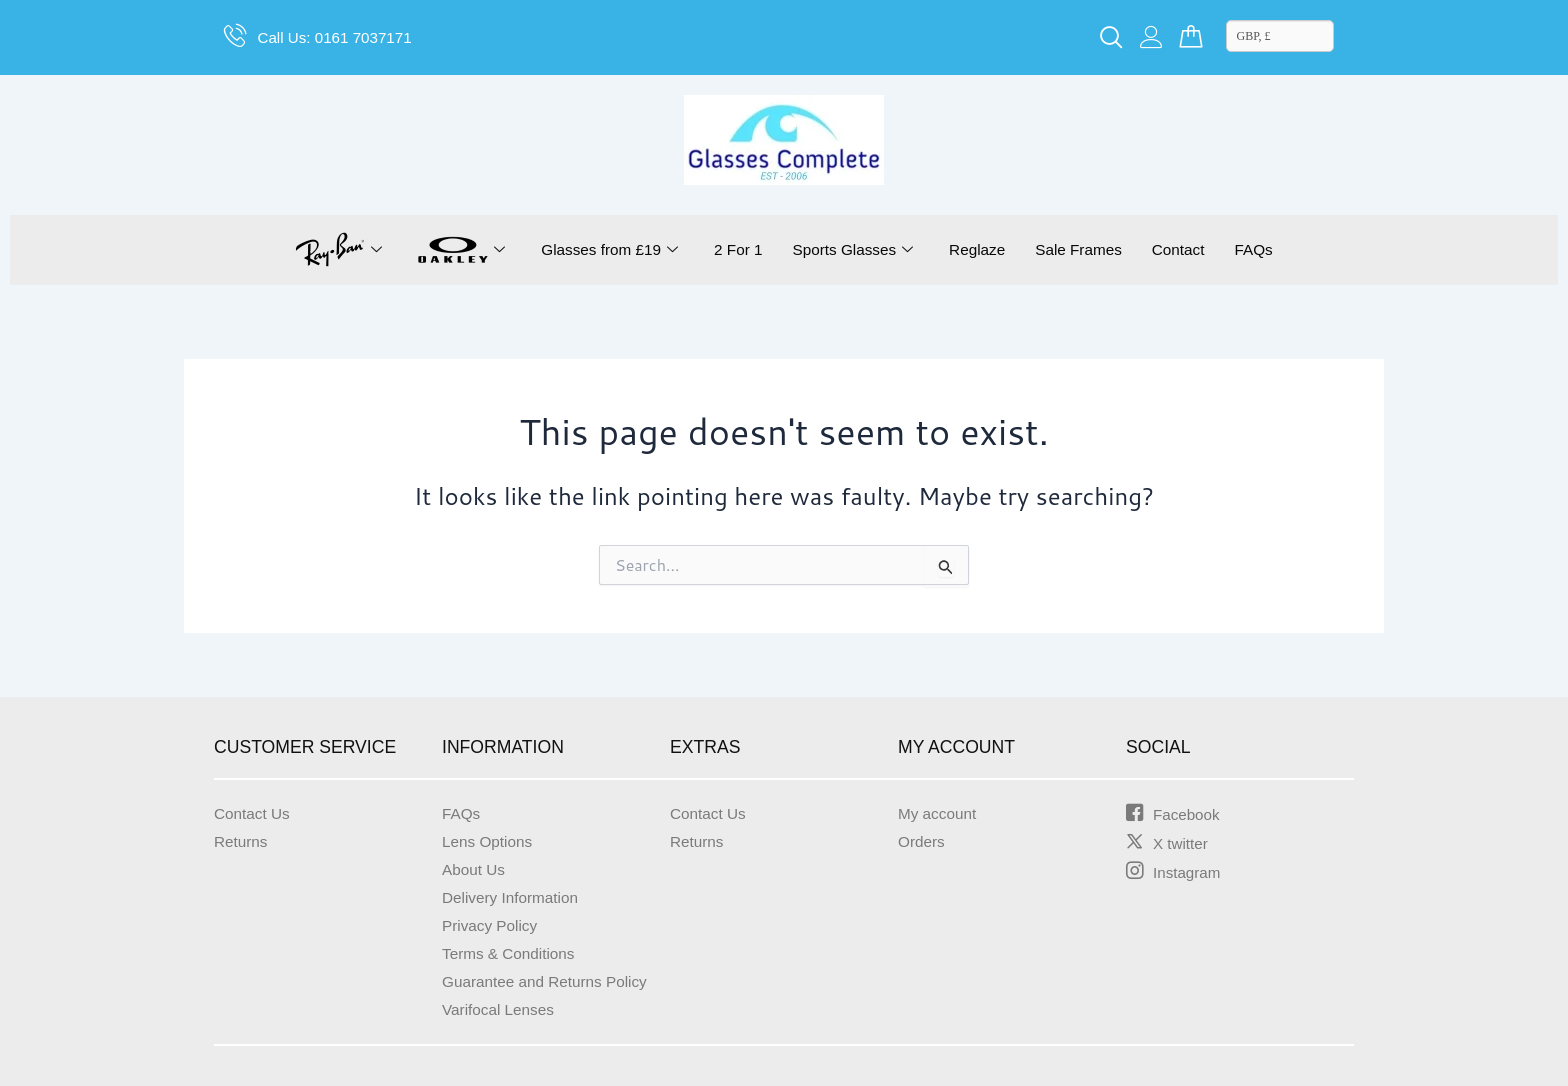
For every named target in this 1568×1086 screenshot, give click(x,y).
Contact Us (253, 813)
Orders (922, 841)
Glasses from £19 (600, 250)
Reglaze (979, 249)
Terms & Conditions (511, 953)
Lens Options (489, 841)
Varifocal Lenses (500, 1009)
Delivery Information (513, 897)
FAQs (1265, 249)
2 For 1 (733, 249)
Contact (1186, 249)
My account (939, 813)
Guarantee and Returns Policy (549, 981)
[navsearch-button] (1111, 38)
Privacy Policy (492, 925)
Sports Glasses (851, 250)
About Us (475, 869)
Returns (242, 841)
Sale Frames (1084, 249)
